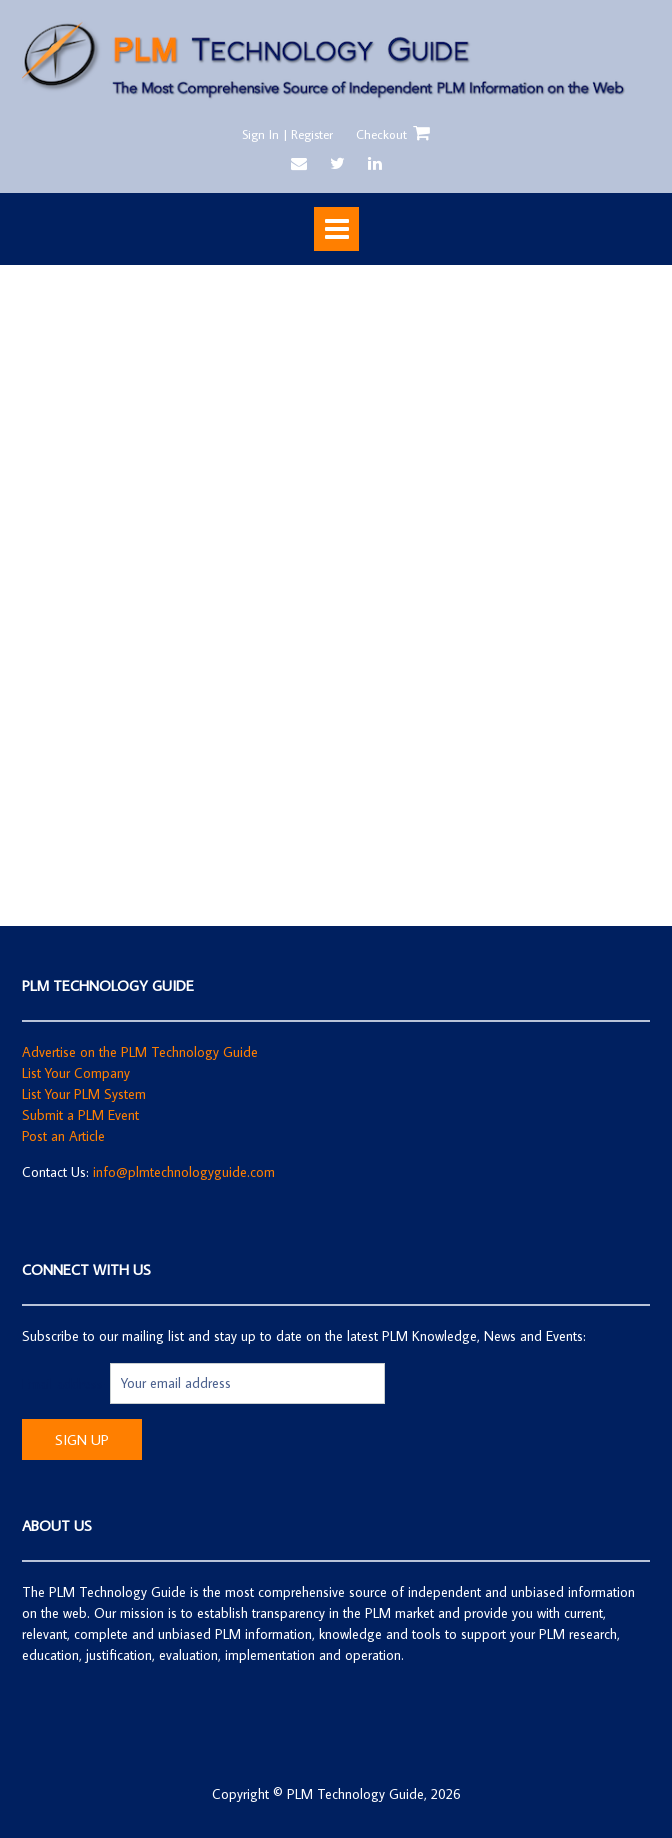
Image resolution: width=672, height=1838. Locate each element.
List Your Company (76, 1073)
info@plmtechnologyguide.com (184, 1172)
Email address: (66, 1383)
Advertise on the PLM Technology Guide (140, 1052)
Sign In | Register (287, 134)
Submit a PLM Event (80, 1115)
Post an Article (63, 1136)
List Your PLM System (84, 1094)
